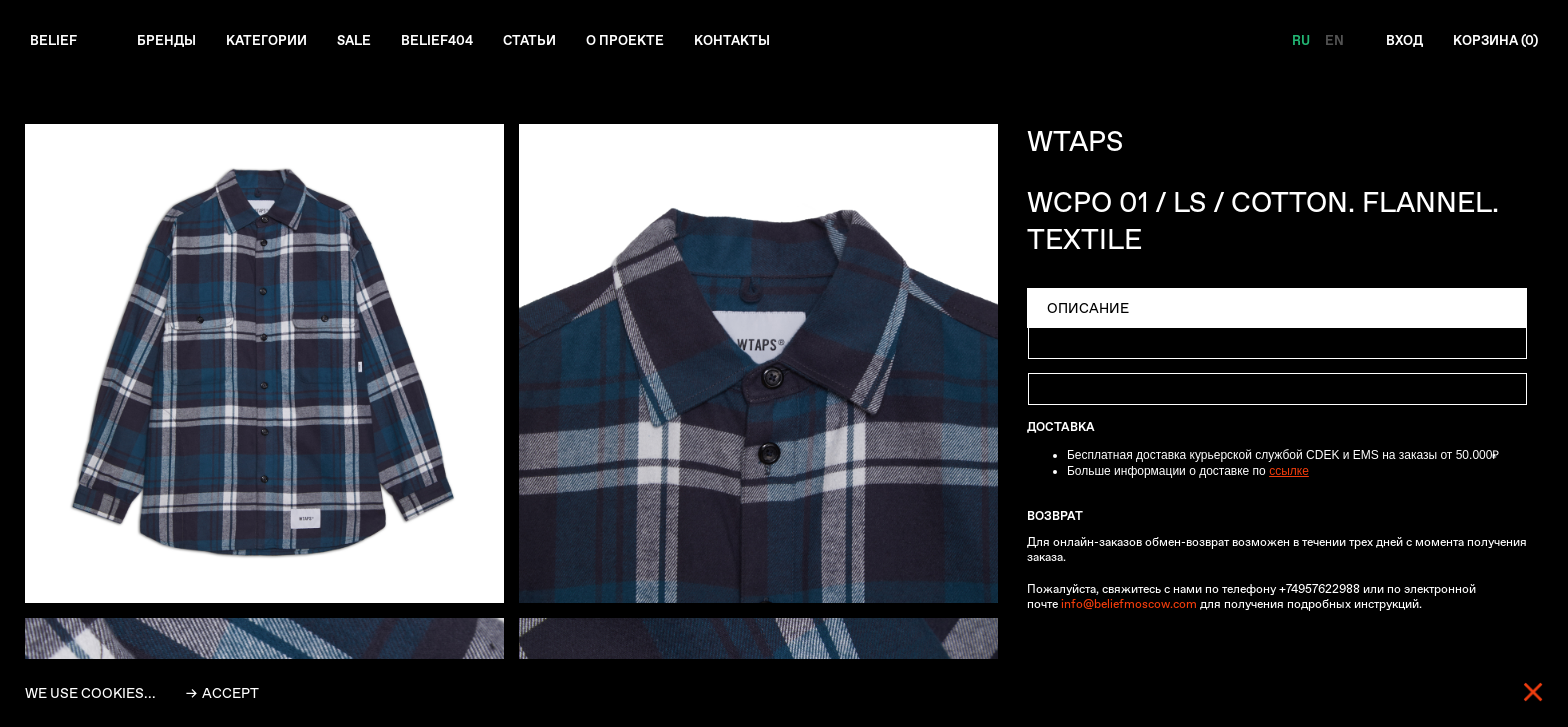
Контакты (756, 41)
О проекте (645, 41)
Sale (364, 41)
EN (1325, 41)
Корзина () (1492, 41)
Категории (273, 41)
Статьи (547, 41)
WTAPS (1075, 142)
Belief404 (451, 41)
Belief (54, 41)
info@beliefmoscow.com (1129, 605)
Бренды (169, 41)
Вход (1397, 41)
